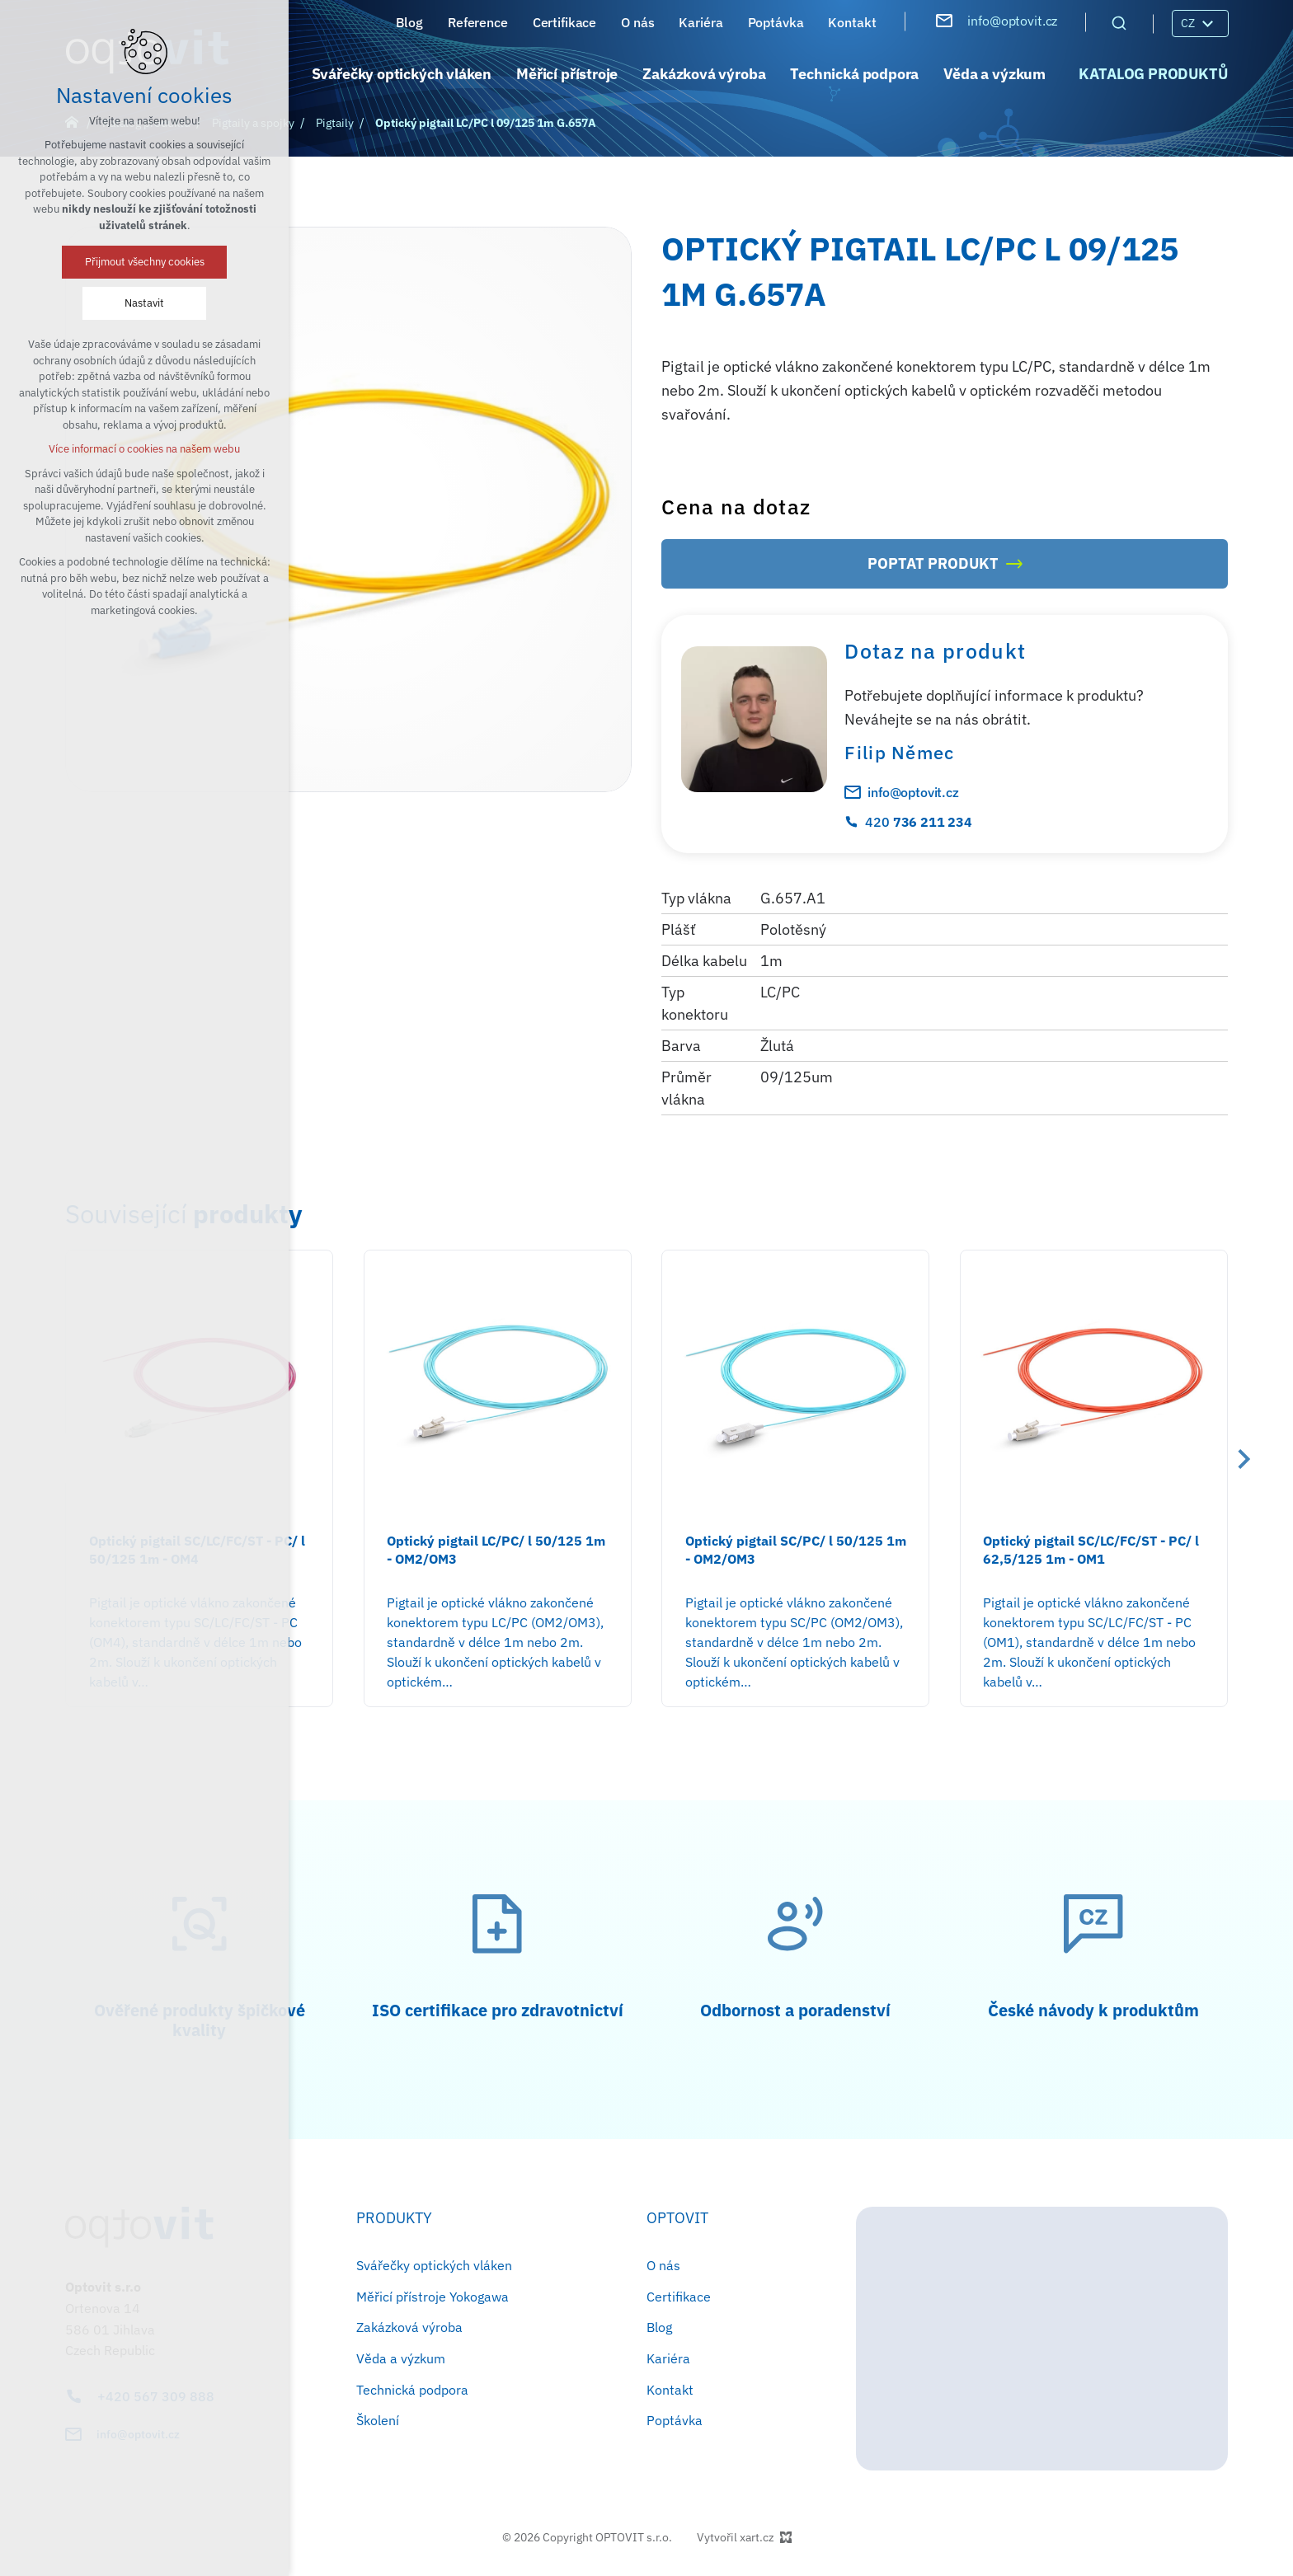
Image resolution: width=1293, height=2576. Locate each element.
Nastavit (144, 303)
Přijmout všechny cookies (145, 262)
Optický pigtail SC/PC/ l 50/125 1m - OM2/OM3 (795, 1549)
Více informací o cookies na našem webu (144, 449)
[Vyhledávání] (1119, 22)
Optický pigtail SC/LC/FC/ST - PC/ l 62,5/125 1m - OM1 (1091, 1549)
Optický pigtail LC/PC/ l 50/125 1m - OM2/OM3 (496, 1549)
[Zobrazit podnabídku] (1207, 23)
